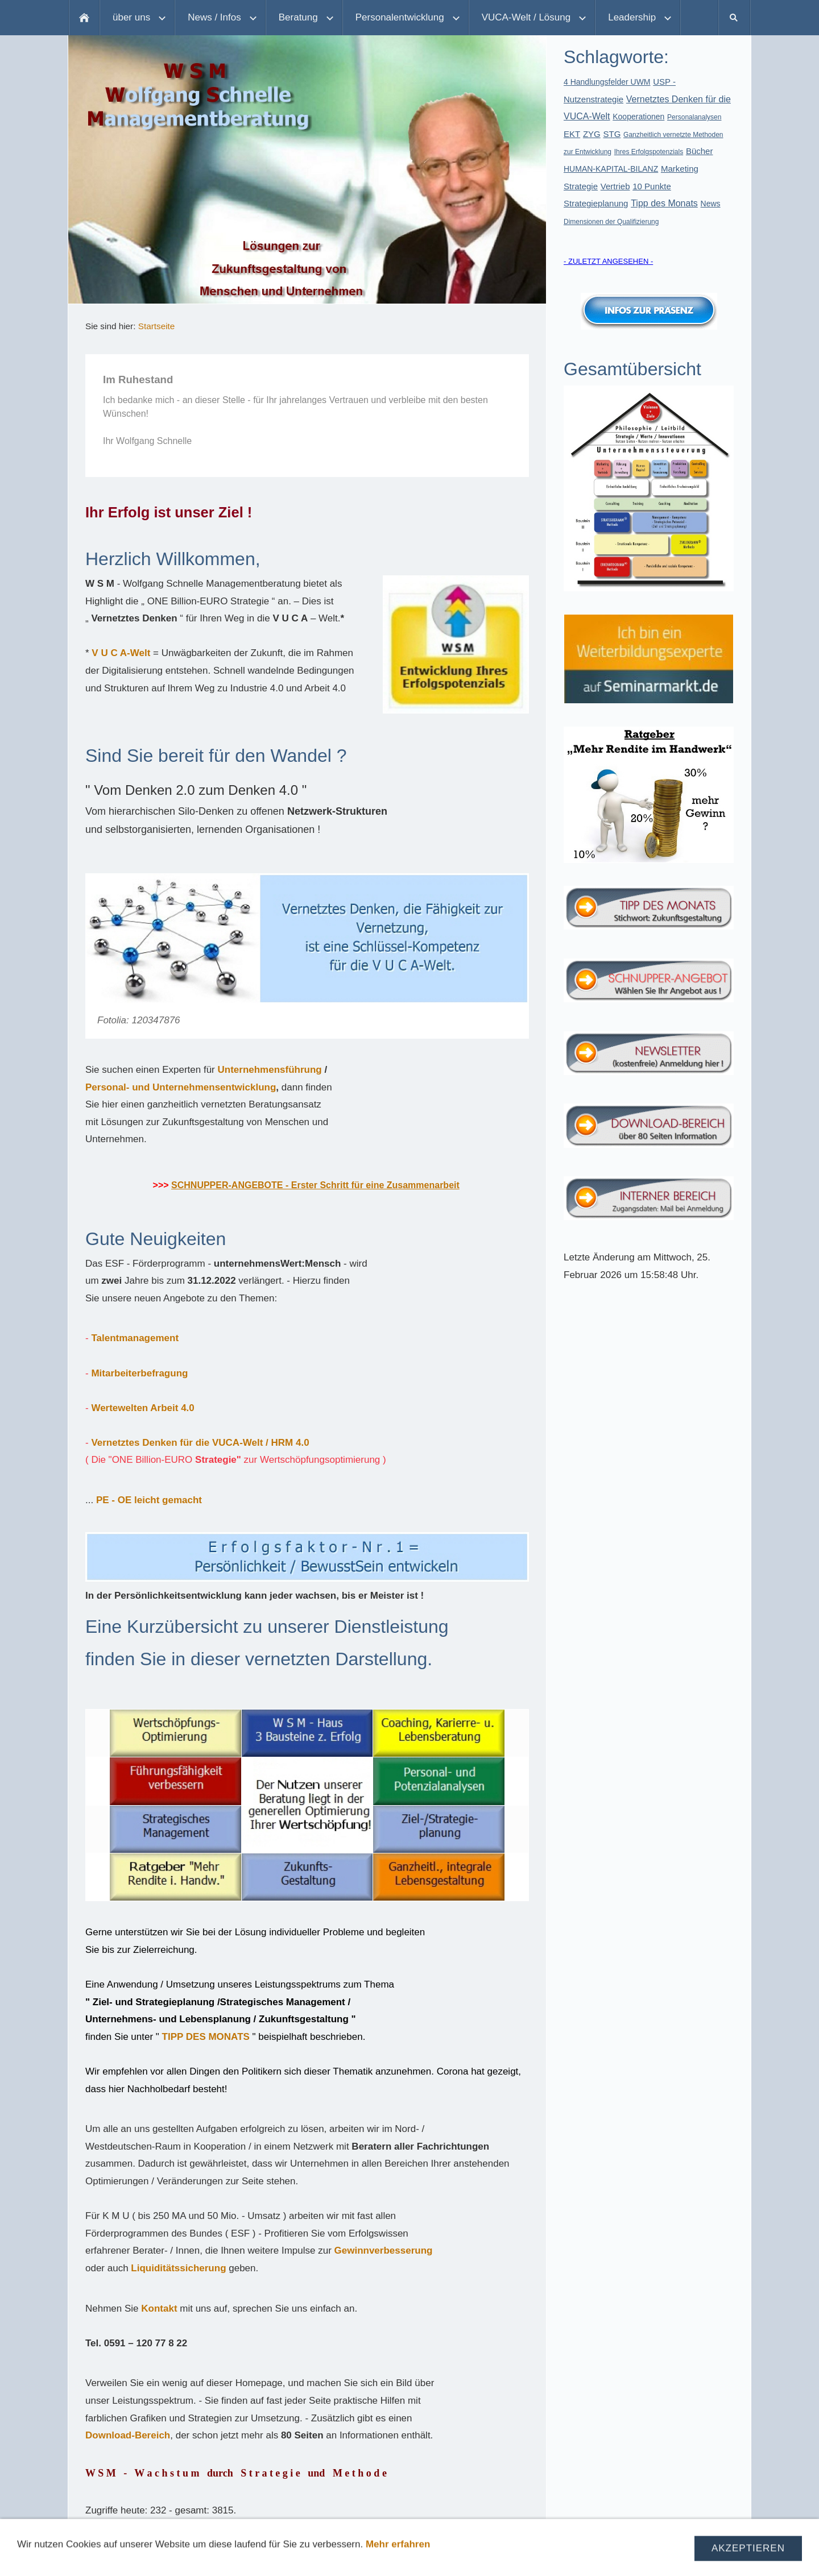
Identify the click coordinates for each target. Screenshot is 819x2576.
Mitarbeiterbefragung (139, 1373)
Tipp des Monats (664, 203)
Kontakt (159, 2308)
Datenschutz (351, 2558)
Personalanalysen (694, 117)
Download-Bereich (127, 2435)
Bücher (699, 151)
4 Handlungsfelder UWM (607, 81)
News (711, 203)
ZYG (592, 134)
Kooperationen (638, 116)
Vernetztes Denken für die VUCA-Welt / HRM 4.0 (200, 1442)
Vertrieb (615, 186)
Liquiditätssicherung (180, 2268)
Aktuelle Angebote (472, 2558)
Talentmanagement (135, 1338)
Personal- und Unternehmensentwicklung (180, 1087)
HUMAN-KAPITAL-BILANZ (611, 168)
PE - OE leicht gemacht (149, 1500)
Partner (539, 2558)
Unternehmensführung (269, 1069)
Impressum (288, 2558)
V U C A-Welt (121, 653)
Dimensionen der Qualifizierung (611, 222)
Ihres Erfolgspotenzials (648, 152)
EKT (572, 134)
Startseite (156, 326)
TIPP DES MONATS (206, 2036)
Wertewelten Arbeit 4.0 (142, 1408)
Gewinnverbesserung (383, 2250)
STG (612, 134)
